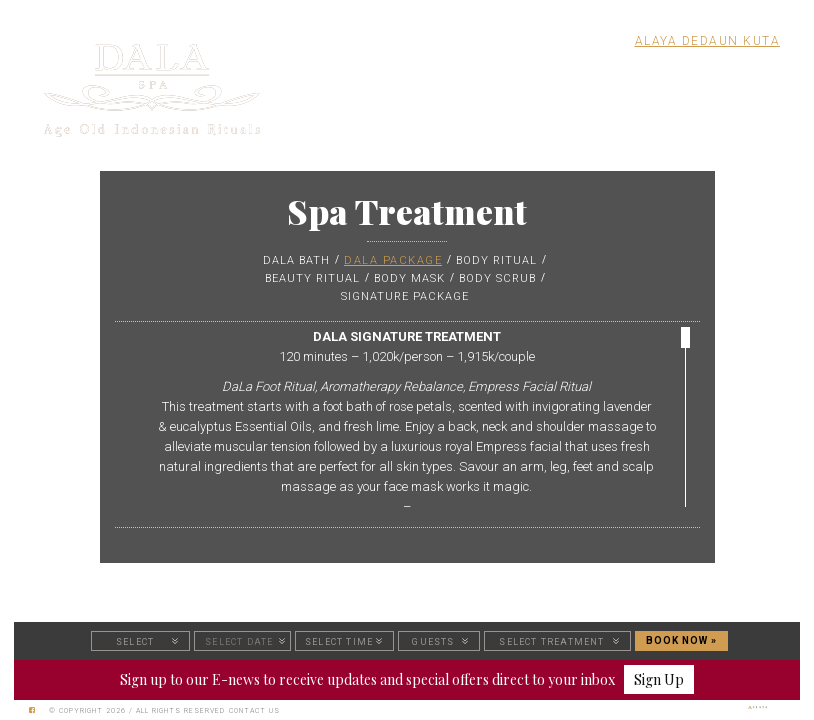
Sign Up (659, 679)
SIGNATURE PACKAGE (405, 296)
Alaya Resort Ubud (542, 41)
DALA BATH (296, 260)
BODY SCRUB (497, 278)
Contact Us (254, 711)
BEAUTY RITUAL (312, 278)
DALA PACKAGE (393, 260)
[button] (140, 641)
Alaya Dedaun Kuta (708, 41)
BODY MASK (409, 278)
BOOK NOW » (681, 640)
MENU (754, 73)
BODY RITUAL (496, 260)
